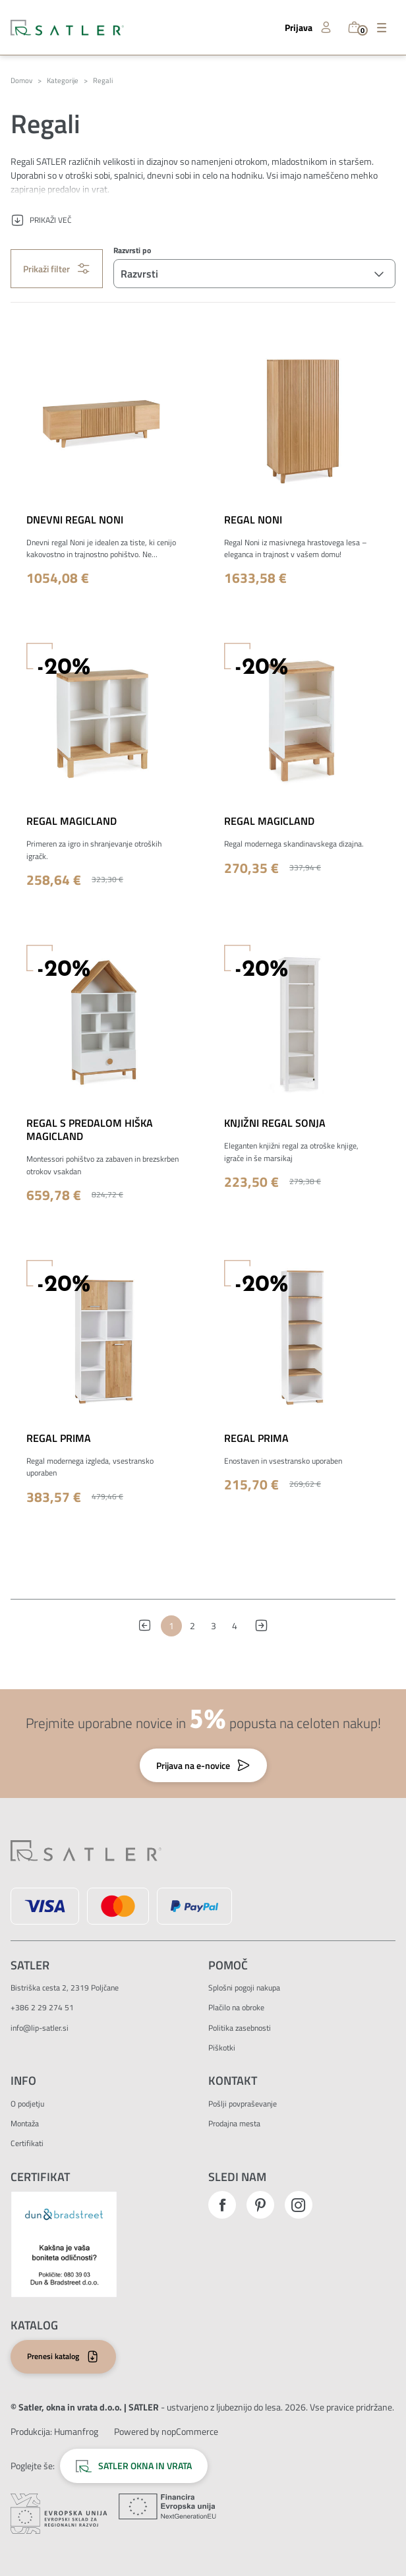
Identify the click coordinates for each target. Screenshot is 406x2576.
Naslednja (258, 1625)
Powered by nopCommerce (166, 2431)
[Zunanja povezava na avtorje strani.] (76, 2431)
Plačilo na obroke (236, 2007)
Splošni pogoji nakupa (244, 1987)
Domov (21, 81)
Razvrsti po (132, 250)
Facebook (222, 2205)
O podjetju (27, 2103)
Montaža (25, 2123)
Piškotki (221, 2047)
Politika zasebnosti (239, 2028)
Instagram (298, 2205)
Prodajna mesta (234, 2123)
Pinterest (260, 2205)
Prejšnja (148, 1625)
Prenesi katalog (53, 2356)
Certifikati (27, 2143)
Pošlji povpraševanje (242, 2103)
